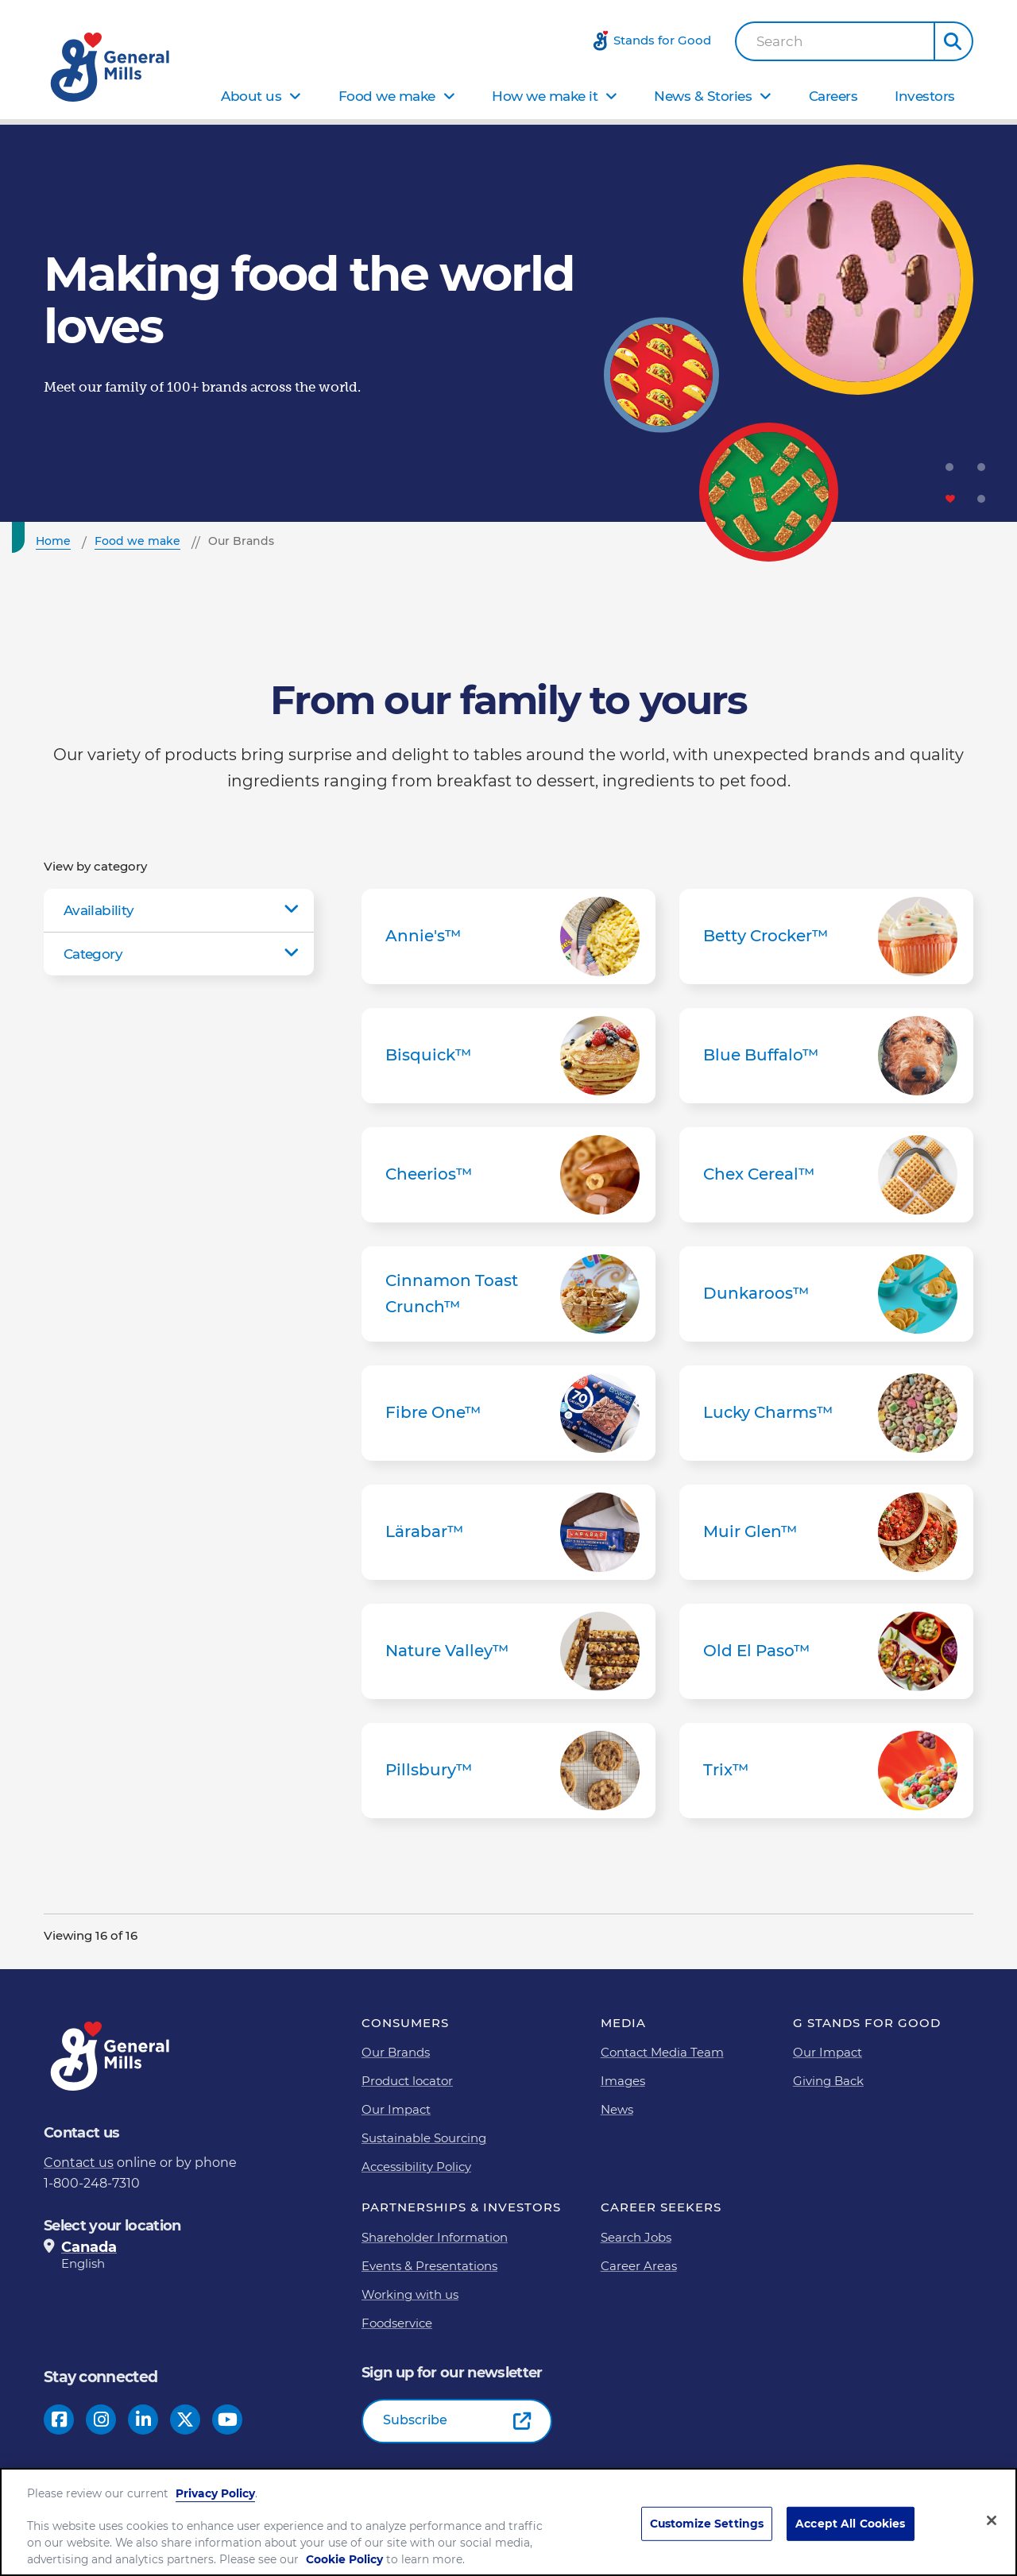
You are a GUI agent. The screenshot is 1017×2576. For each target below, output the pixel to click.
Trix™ (826, 1770)
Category (93, 954)
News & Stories (703, 96)
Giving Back (828, 2080)
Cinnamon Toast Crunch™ (508, 1294)
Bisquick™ (508, 1055)
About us (251, 96)
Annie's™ (508, 936)
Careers (833, 96)
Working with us (410, 2294)
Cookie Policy (344, 2559)
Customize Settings (707, 2523)
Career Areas (639, 2265)
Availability (98, 910)
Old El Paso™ (826, 1651)
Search (779, 41)
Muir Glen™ (826, 1532)
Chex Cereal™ (826, 1174)
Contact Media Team (662, 2052)
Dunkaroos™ (826, 1294)
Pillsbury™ (508, 1770)
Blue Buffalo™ (826, 1055)
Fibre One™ (508, 1413)
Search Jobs (636, 2237)
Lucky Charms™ (826, 1413)
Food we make (386, 96)
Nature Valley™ (508, 1651)
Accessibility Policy (416, 2166)
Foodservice (397, 2323)
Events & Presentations (429, 2265)
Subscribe (415, 2419)
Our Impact (396, 2109)
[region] (508, 2522)
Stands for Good (662, 40)
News (617, 2109)
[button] (953, 41)
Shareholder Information (435, 2237)
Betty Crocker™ (826, 936)
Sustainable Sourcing (424, 2137)
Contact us (79, 2162)
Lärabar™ (508, 1532)
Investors (925, 96)
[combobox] (835, 41)
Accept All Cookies (850, 2523)
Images (623, 2080)
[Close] (991, 2520)
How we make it (544, 96)
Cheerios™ (508, 1174)
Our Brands (396, 2052)
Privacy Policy (215, 2493)
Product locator (407, 2080)
